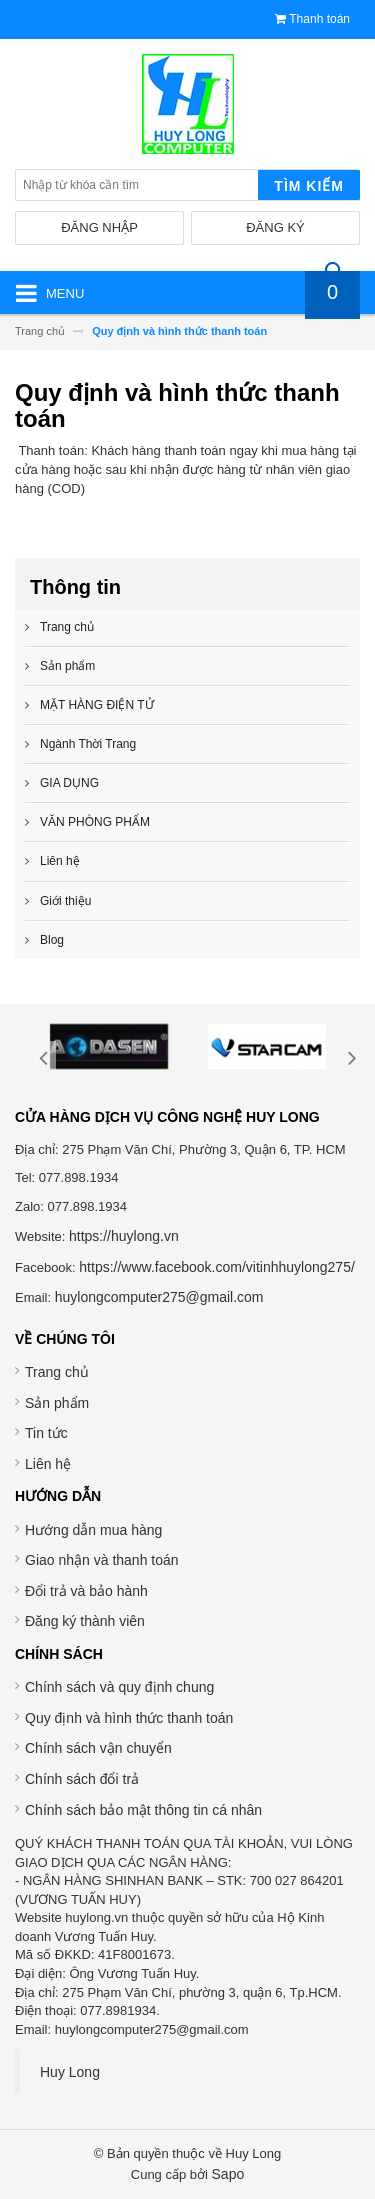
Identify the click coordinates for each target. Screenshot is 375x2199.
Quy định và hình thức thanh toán (129, 1718)
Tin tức (46, 1433)
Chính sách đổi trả (82, 1779)
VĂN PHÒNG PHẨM (95, 822)
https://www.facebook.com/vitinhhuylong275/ (217, 1267)
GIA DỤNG (69, 783)
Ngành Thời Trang (88, 744)
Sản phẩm (57, 1403)
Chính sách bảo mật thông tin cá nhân (143, 1810)
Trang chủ (67, 627)
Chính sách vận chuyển (98, 1748)
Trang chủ (57, 1372)
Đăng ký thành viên (85, 1621)
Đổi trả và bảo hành (86, 1591)
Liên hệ (48, 1464)
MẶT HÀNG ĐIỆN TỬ (97, 705)
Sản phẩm (67, 666)
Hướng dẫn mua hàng (93, 1530)
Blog (52, 940)
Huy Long (70, 2072)
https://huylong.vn (124, 1236)
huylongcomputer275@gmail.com (159, 1297)
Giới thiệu (65, 901)
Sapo (228, 2174)
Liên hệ (60, 861)
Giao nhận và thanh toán (102, 1560)
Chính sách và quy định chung (119, 1687)
